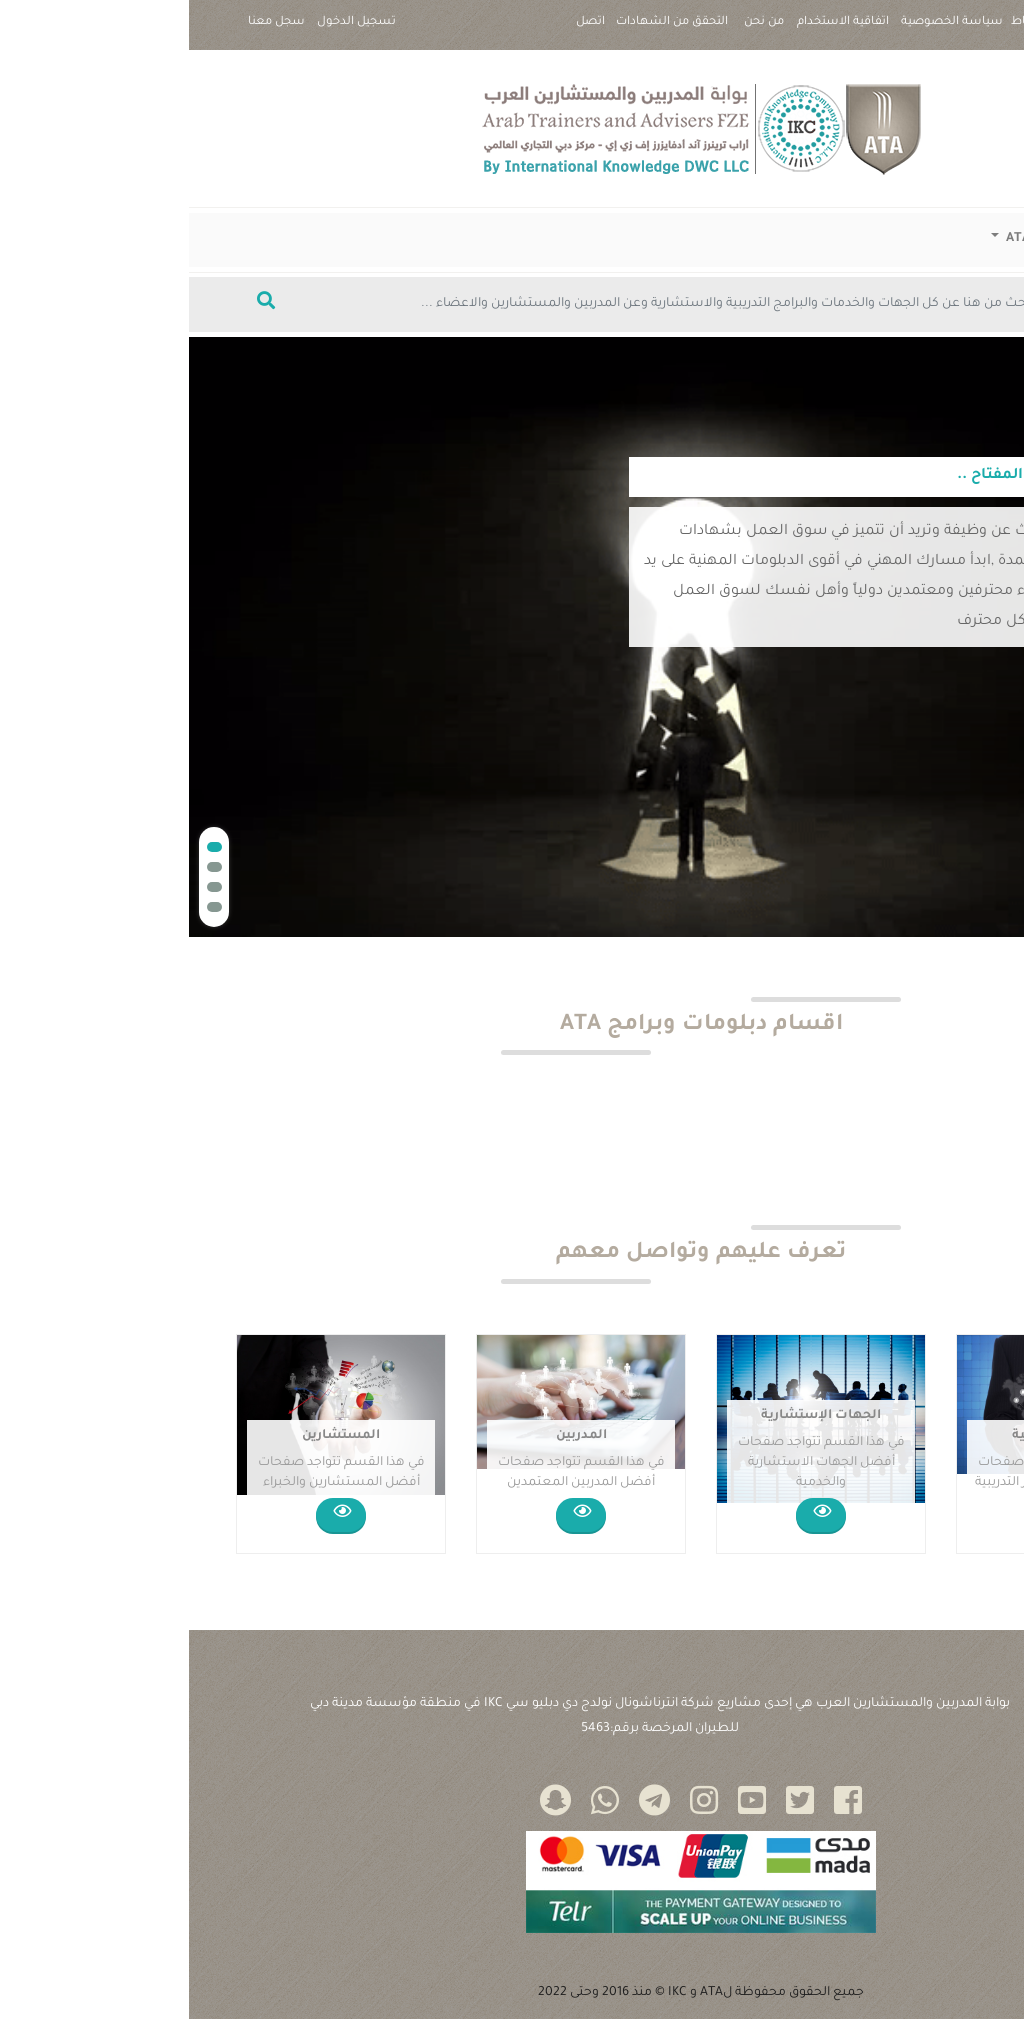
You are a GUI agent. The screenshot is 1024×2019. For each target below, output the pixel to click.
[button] (25, 847)
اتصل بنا (401, 30)
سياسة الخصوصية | (763, 30)
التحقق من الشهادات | (483, 30)
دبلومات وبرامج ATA (875, 239)
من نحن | (575, 30)
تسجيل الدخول (167, 22)
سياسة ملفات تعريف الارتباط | (899, 30)
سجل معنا (87, 22)
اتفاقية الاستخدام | (654, 30)
